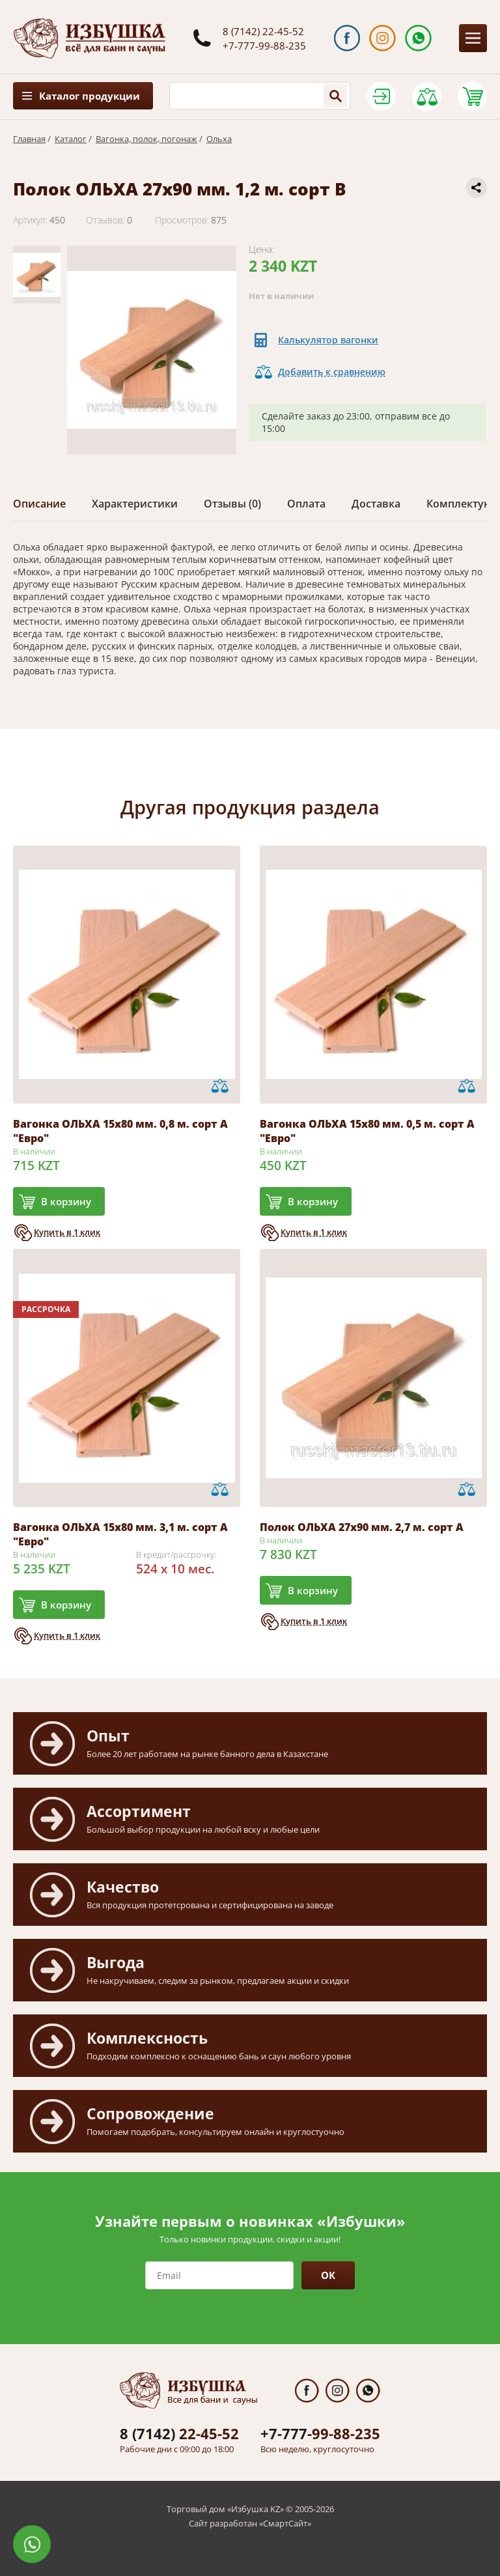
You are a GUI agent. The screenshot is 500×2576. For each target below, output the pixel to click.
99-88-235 (320, 2433)
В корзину (66, 1201)
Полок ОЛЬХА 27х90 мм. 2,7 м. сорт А (362, 1527)
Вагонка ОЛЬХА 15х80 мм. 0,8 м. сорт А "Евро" (120, 1131)
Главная (29, 139)
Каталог (71, 139)
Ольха (219, 139)
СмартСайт (285, 2523)
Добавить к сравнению (331, 371)
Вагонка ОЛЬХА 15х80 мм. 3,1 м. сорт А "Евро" (120, 1534)
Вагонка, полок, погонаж (146, 139)
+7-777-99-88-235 (264, 45)
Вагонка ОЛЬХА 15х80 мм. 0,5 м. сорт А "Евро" (367, 1131)
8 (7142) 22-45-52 (263, 31)
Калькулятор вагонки (328, 340)
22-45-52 (179, 2433)
